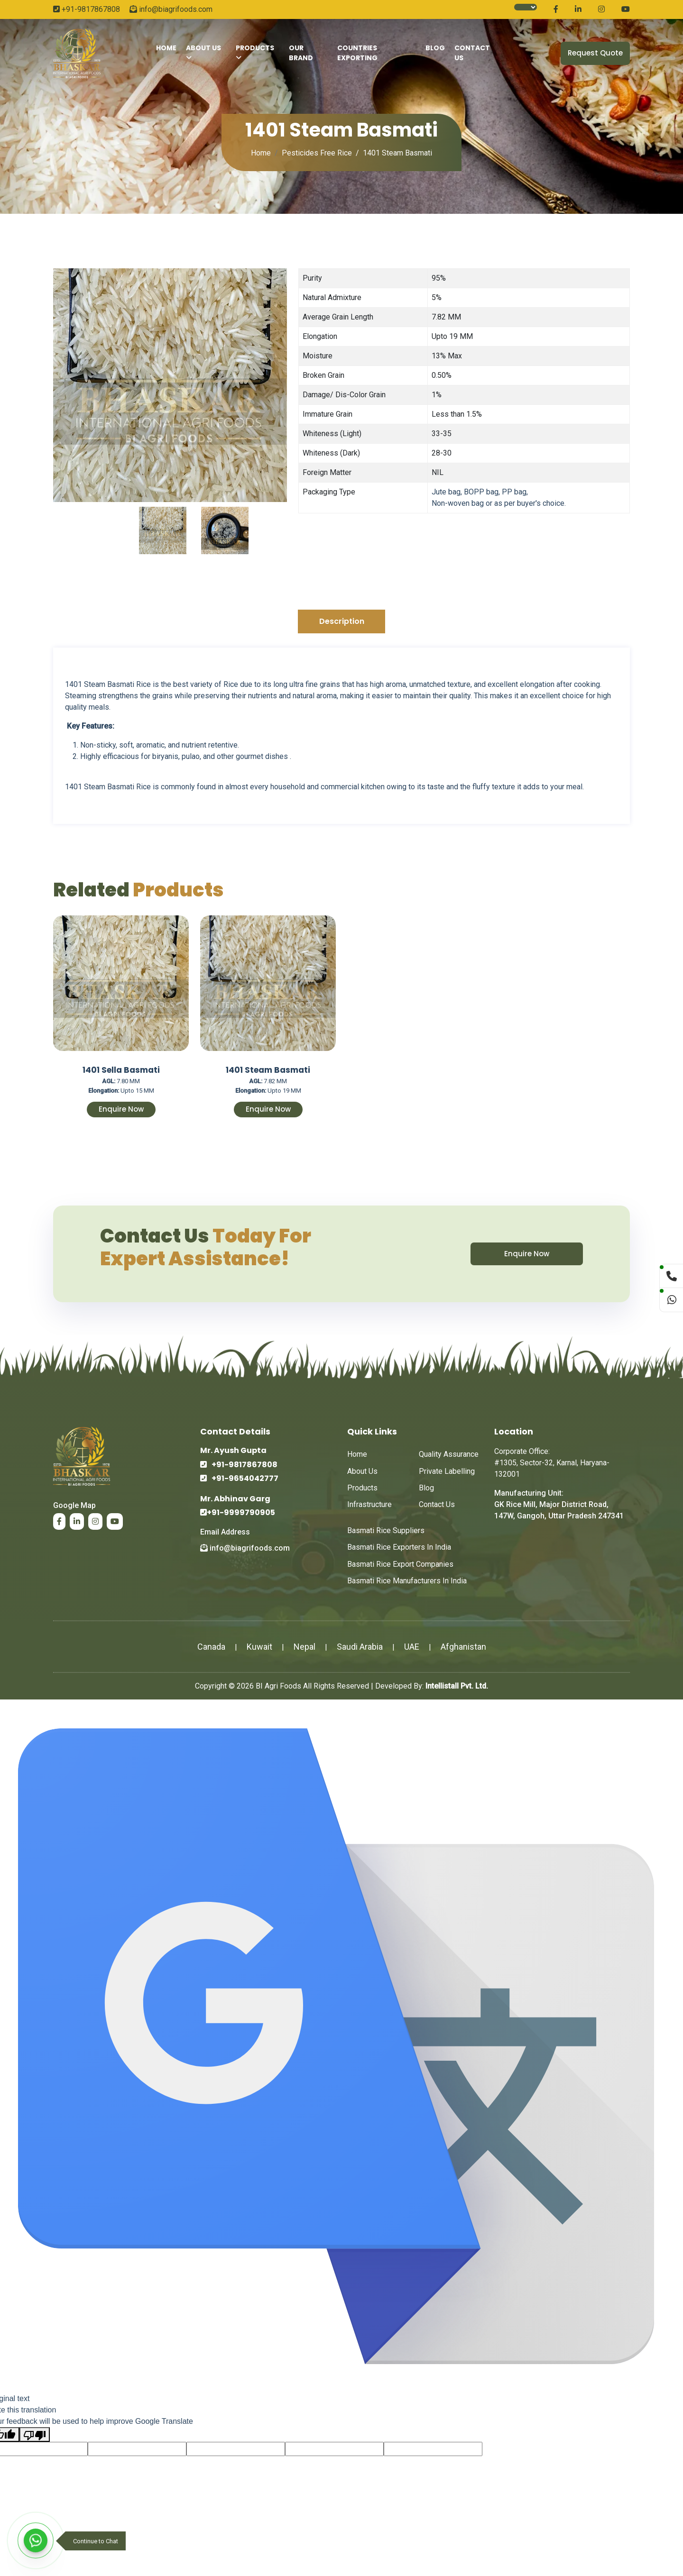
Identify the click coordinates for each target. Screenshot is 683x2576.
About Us (203, 53)
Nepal (304, 1647)
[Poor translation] (34, 2434)
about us (362, 1471)
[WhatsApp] (35, 2540)
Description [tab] (341, 621)
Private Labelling (447, 1471)
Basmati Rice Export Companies (400, 1564)
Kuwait (259, 1647)
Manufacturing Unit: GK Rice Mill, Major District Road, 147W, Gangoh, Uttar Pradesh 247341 (559, 1504)
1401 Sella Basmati (121, 1070)
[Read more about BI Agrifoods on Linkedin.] (578, 9)
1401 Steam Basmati (268, 1070)
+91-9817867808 (86, 9)
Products (255, 52)
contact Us (472, 53)
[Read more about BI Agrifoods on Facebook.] (556, 9)
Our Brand (301, 53)
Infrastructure (369, 1504)
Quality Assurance (449, 1454)
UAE (411, 1647)
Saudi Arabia (360, 1647)
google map (74, 1505)
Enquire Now (121, 1109)
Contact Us (437, 1504)
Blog (435, 48)
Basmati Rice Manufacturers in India (407, 1580)
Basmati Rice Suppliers (386, 1530)
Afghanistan (463, 1647)
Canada (211, 1647)
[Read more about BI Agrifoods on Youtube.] (625, 9)
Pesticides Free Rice (317, 152)
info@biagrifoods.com (170, 9)
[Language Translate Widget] (525, 7)
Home (166, 48)
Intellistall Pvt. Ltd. (456, 1685)
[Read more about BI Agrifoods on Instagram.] (601, 9)
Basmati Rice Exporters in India (399, 1547)
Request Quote (595, 53)
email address (225, 1531)
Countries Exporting (357, 53)
